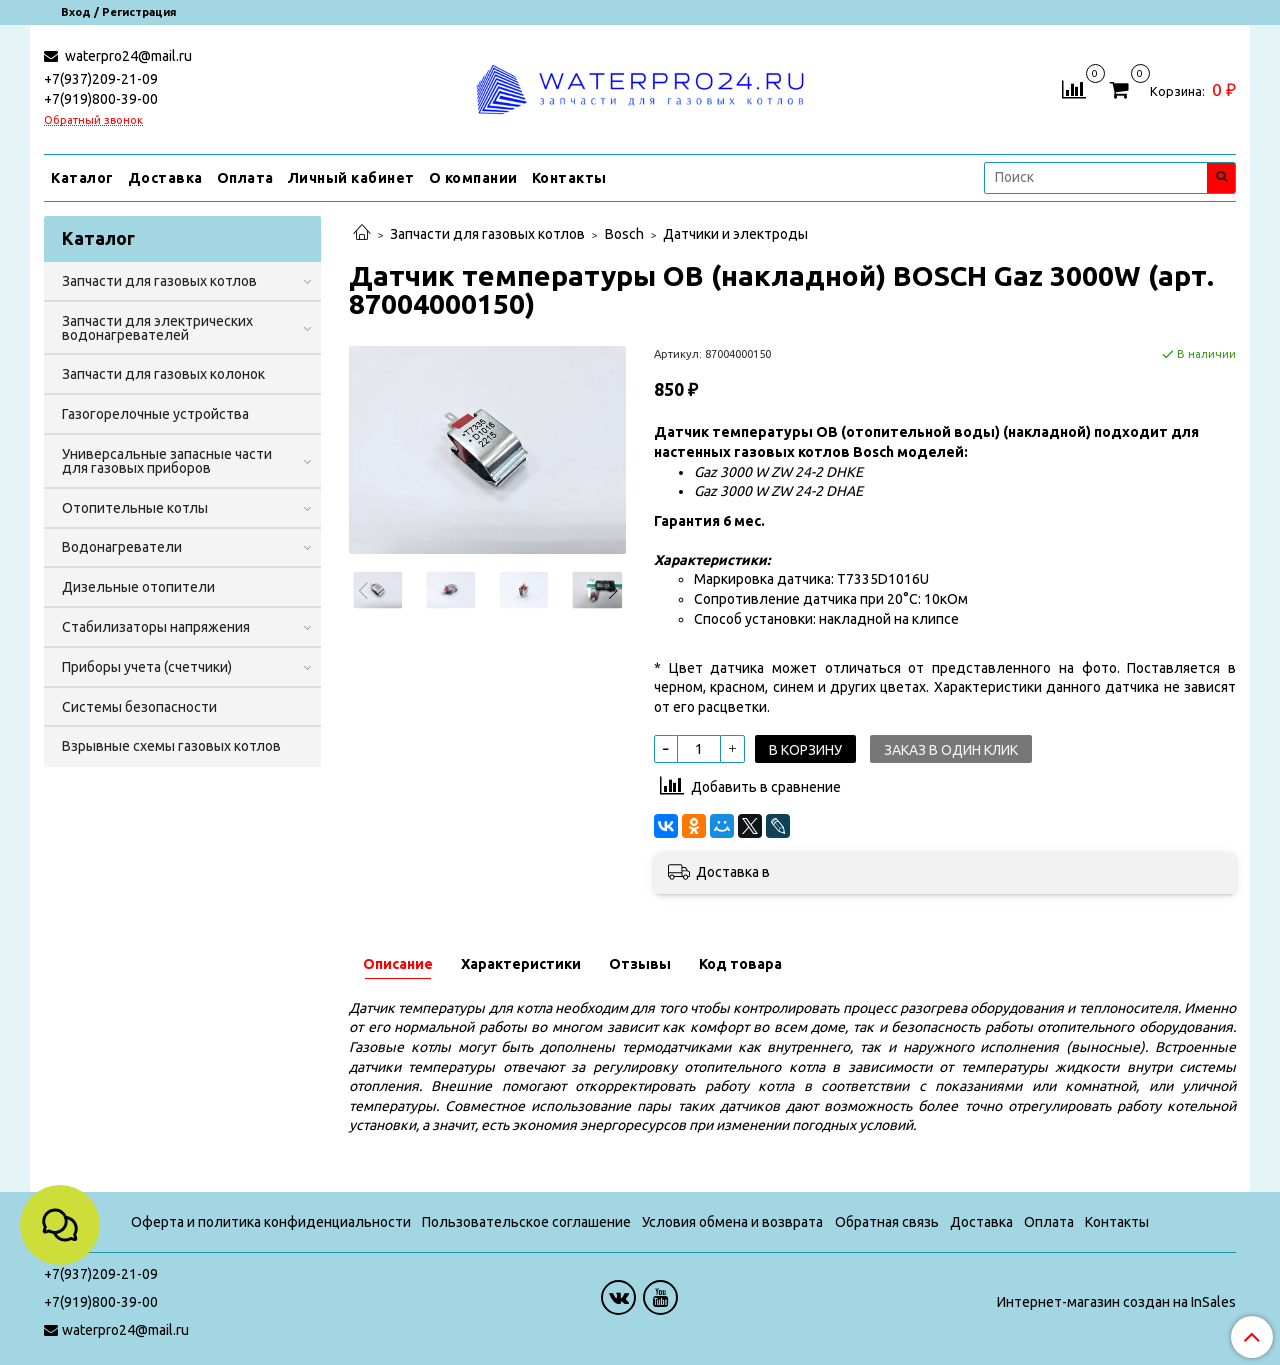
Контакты (569, 178)
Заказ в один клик (951, 750)
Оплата (245, 178)
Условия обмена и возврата (732, 1222)
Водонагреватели (122, 547)
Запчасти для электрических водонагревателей (157, 328)
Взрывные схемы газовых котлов (171, 746)
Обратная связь (887, 1222)
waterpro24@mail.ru (127, 56)
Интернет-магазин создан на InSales (1116, 1302)
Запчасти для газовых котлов (487, 234)
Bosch (624, 234)
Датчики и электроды (735, 234)
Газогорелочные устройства (155, 414)
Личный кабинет (351, 178)
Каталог (82, 178)
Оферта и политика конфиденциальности (271, 1222)
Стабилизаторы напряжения (156, 627)
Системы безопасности (139, 707)
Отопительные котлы (135, 508)
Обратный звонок (93, 120)
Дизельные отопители (138, 587)
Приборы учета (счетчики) (147, 667)
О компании (473, 178)
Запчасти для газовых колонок (163, 374)
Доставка (165, 178)
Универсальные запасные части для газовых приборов (167, 461)
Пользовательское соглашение (526, 1222)
